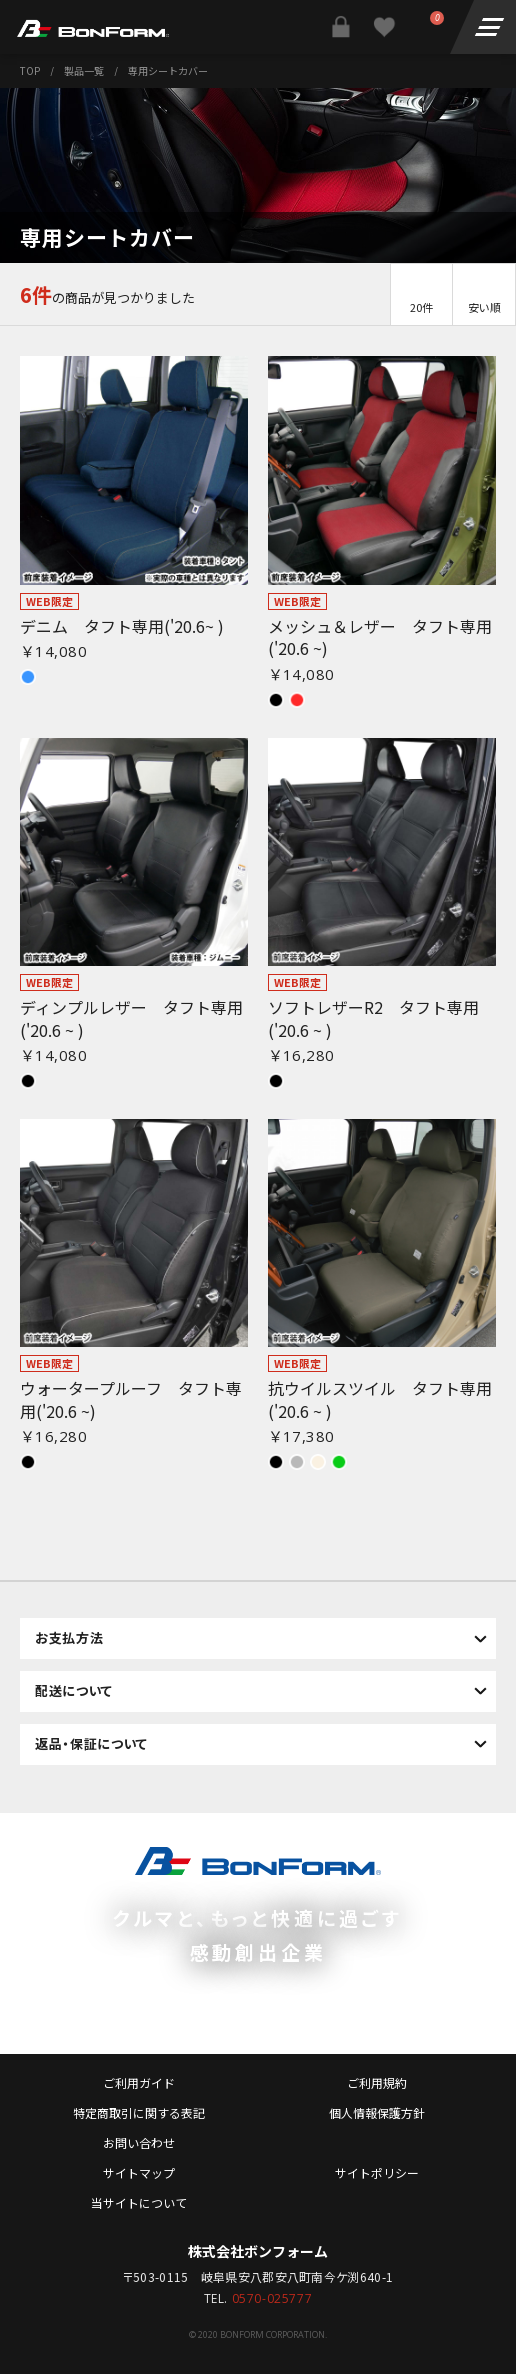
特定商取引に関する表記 (139, 2112)
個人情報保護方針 (377, 2112)
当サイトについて (139, 2202)
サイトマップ (139, 2172)
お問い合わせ (139, 2142)
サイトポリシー (377, 2172)
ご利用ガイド (139, 2082)
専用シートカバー (168, 70)
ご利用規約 (377, 2082)
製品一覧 (84, 70)
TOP (30, 70)
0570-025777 (272, 2299)
